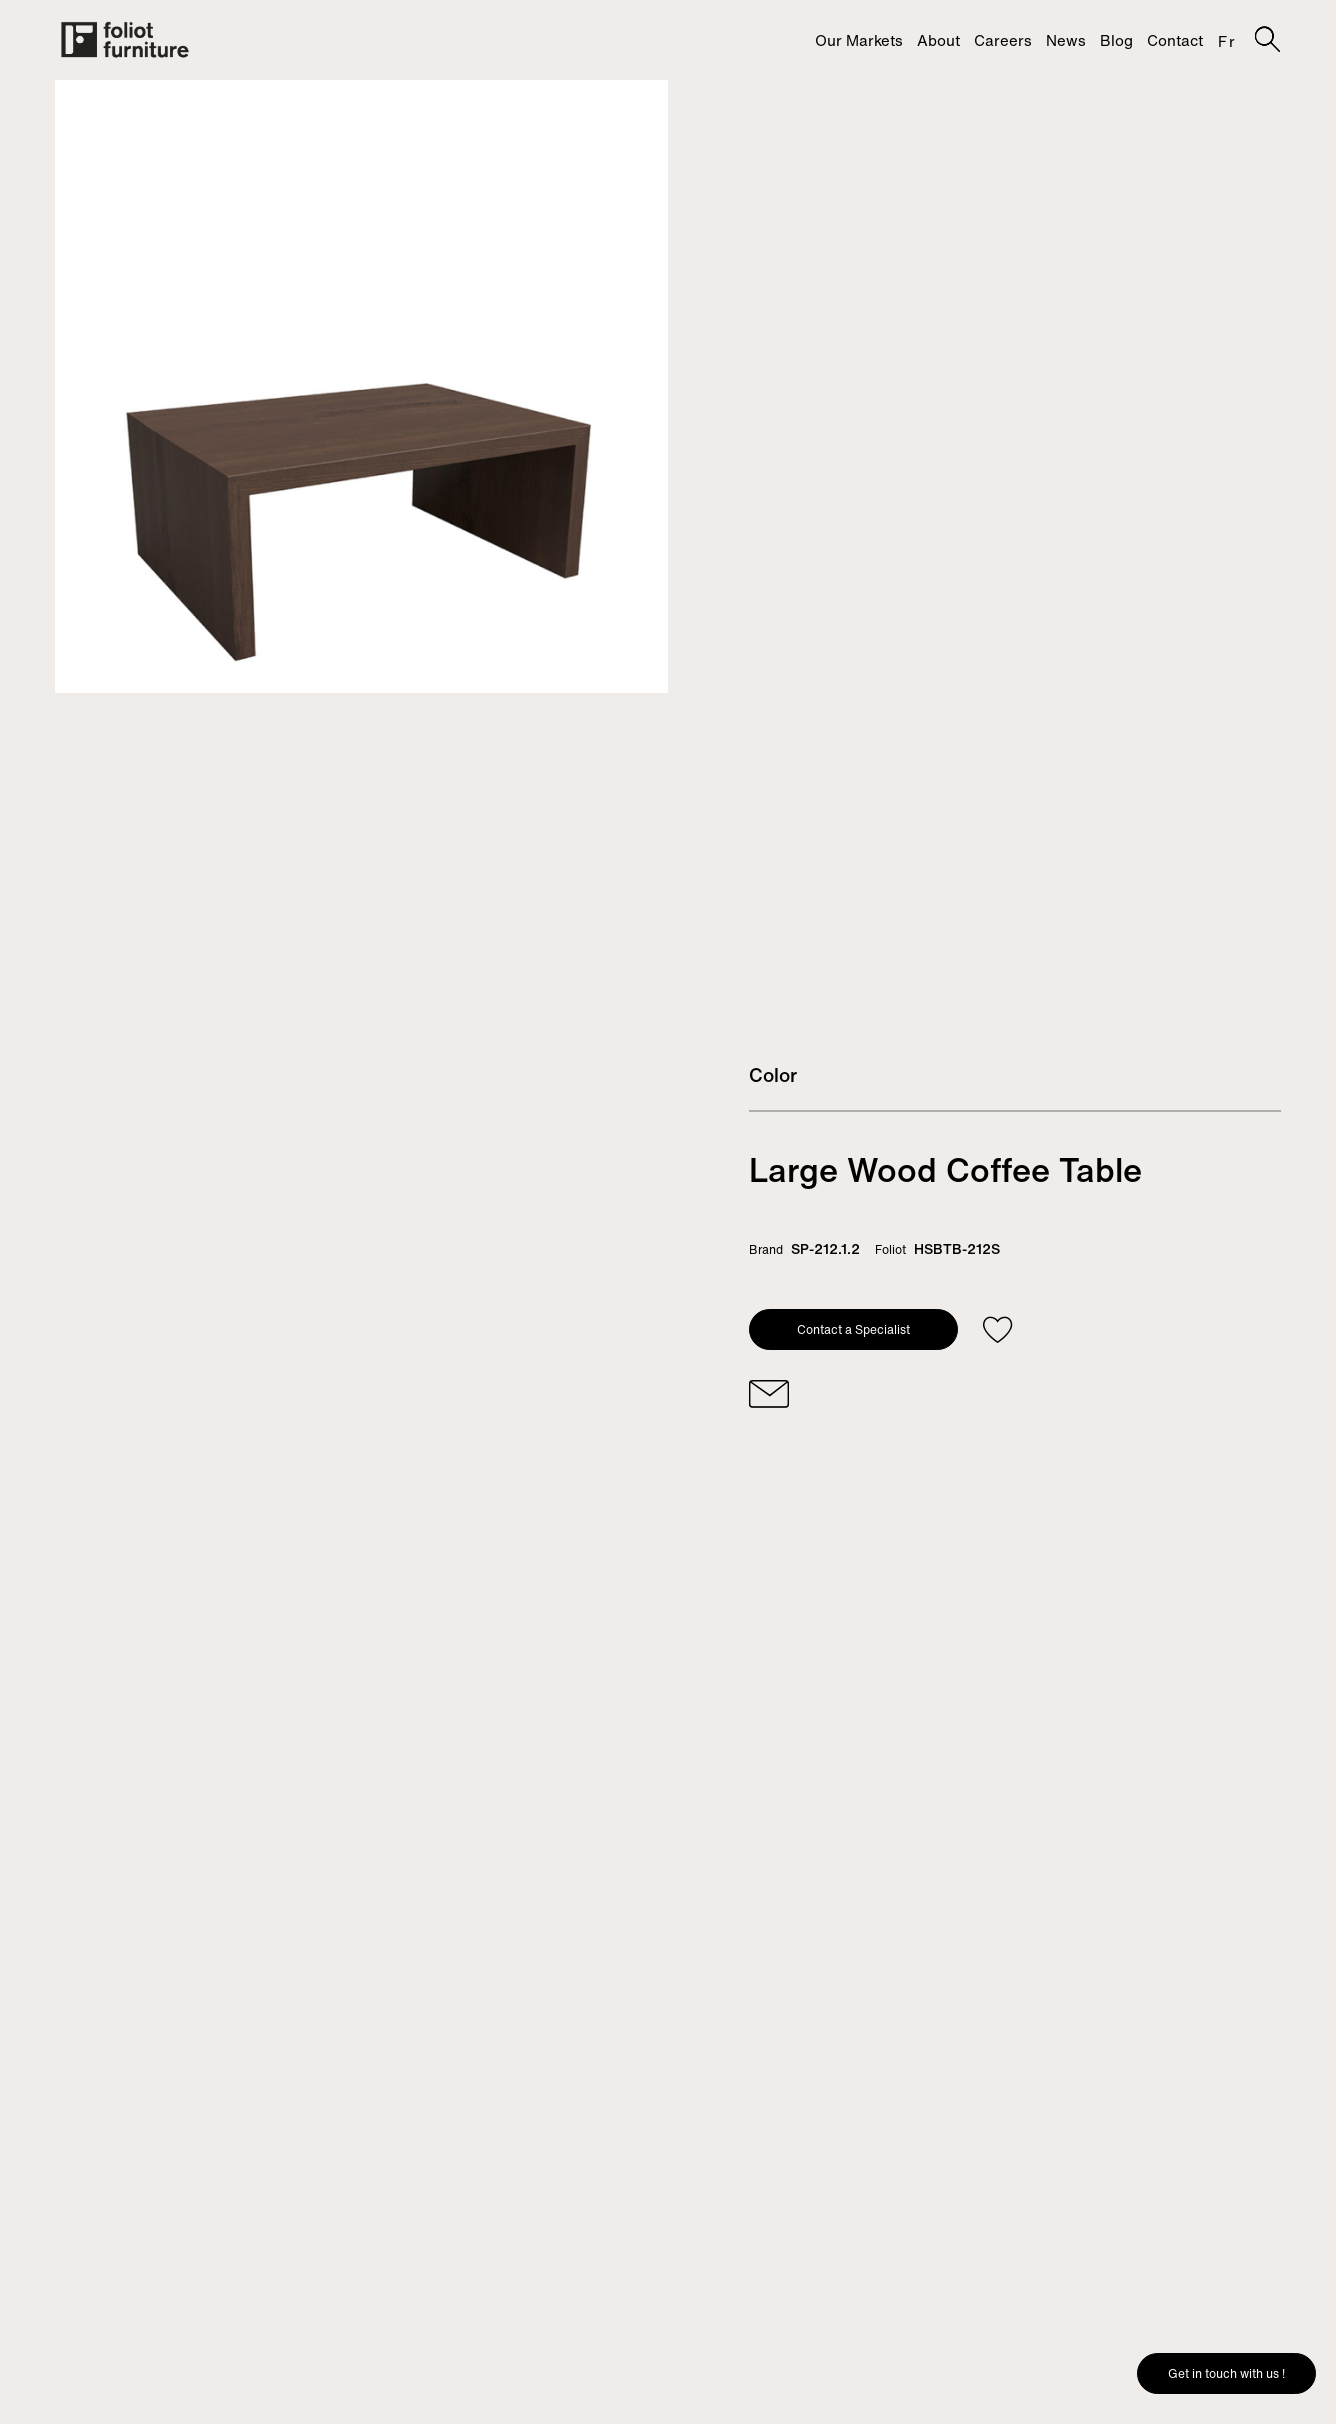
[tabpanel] (361, 386)
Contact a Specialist (853, 1329)
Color (773, 1075)
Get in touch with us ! (1226, 2373)
